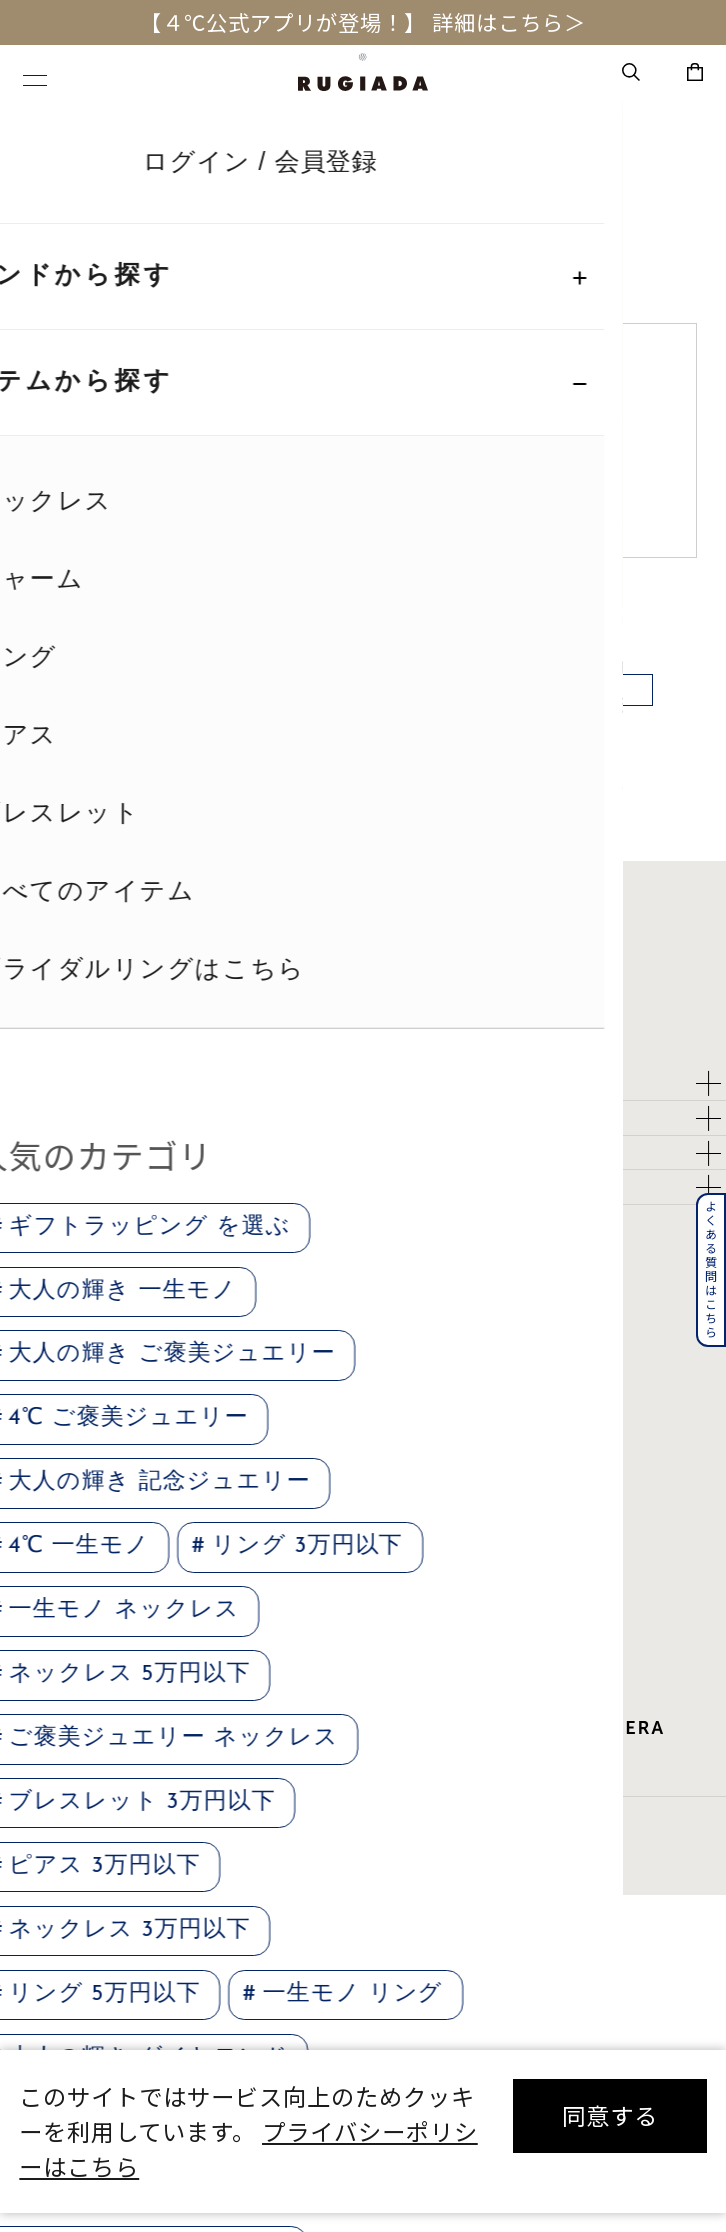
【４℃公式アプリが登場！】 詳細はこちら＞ (362, 21)
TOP (42, 129)
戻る (363, 723)
